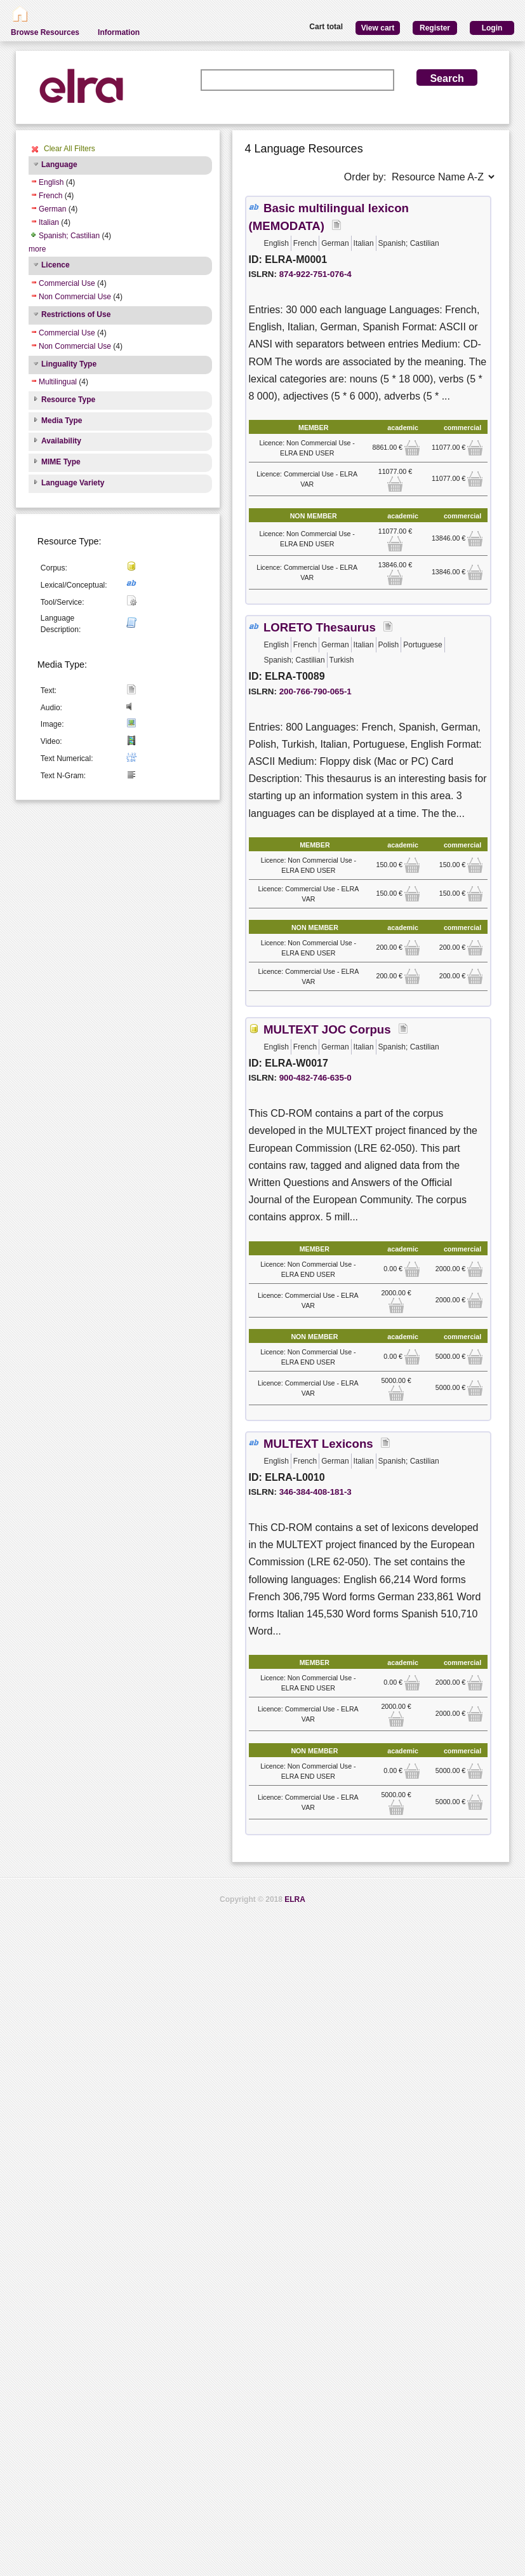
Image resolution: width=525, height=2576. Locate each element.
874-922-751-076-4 (315, 274)
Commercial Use (67, 283)
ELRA (294, 1899)
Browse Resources (45, 32)
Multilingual (58, 381)
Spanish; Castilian (69, 235)
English (51, 182)
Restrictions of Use (75, 314)
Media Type (61, 420)
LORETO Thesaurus (319, 627)
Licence (55, 264)
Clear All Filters (69, 148)
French (50, 195)
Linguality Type (68, 364)
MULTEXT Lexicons (318, 1443)
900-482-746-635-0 (315, 1077)
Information (119, 32)
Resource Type (68, 399)
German (52, 209)
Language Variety (72, 482)
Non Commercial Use (75, 296)
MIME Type (61, 461)
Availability (61, 440)
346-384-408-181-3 (315, 1492)
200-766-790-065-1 (315, 691)
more (37, 249)
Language (59, 164)
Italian (49, 222)
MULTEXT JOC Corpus (327, 1029)
